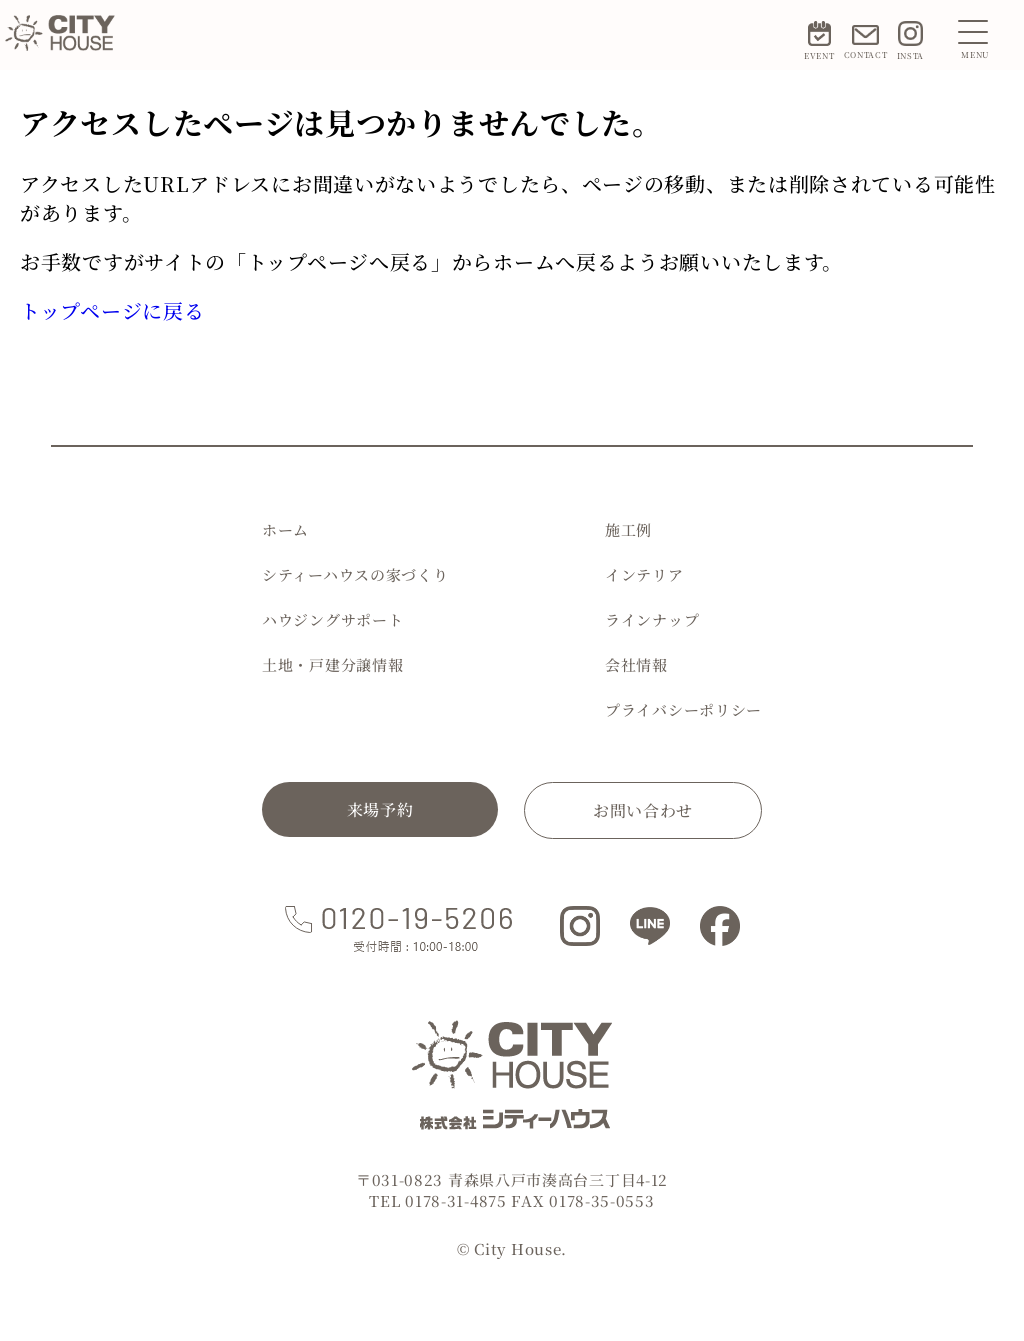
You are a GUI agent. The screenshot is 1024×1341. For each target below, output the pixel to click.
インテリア (644, 574)
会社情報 (636, 664)
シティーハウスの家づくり (355, 574)
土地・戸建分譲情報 (332, 664)
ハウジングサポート (332, 619)
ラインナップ (652, 619)
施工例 (628, 529)
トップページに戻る (112, 310)
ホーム (285, 529)
